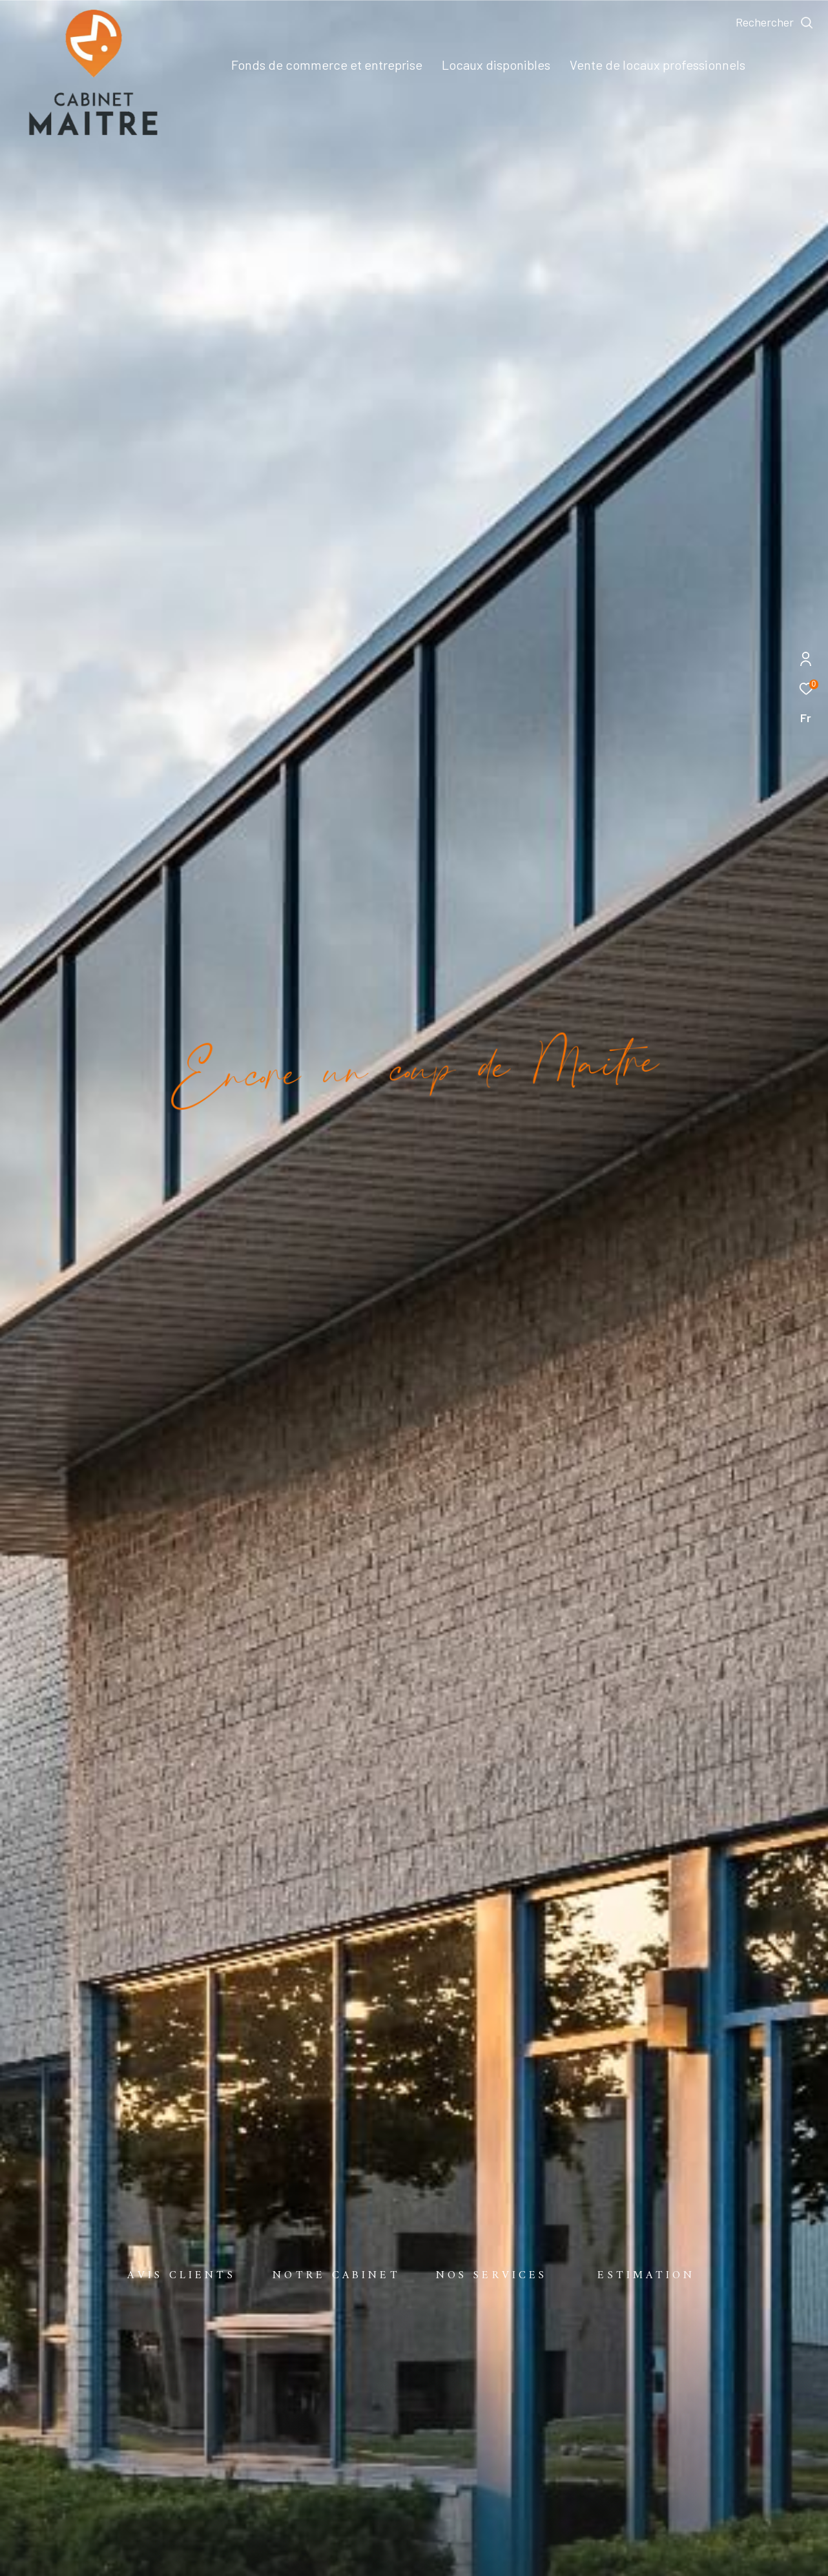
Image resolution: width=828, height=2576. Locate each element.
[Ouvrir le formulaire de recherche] (775, 22)
